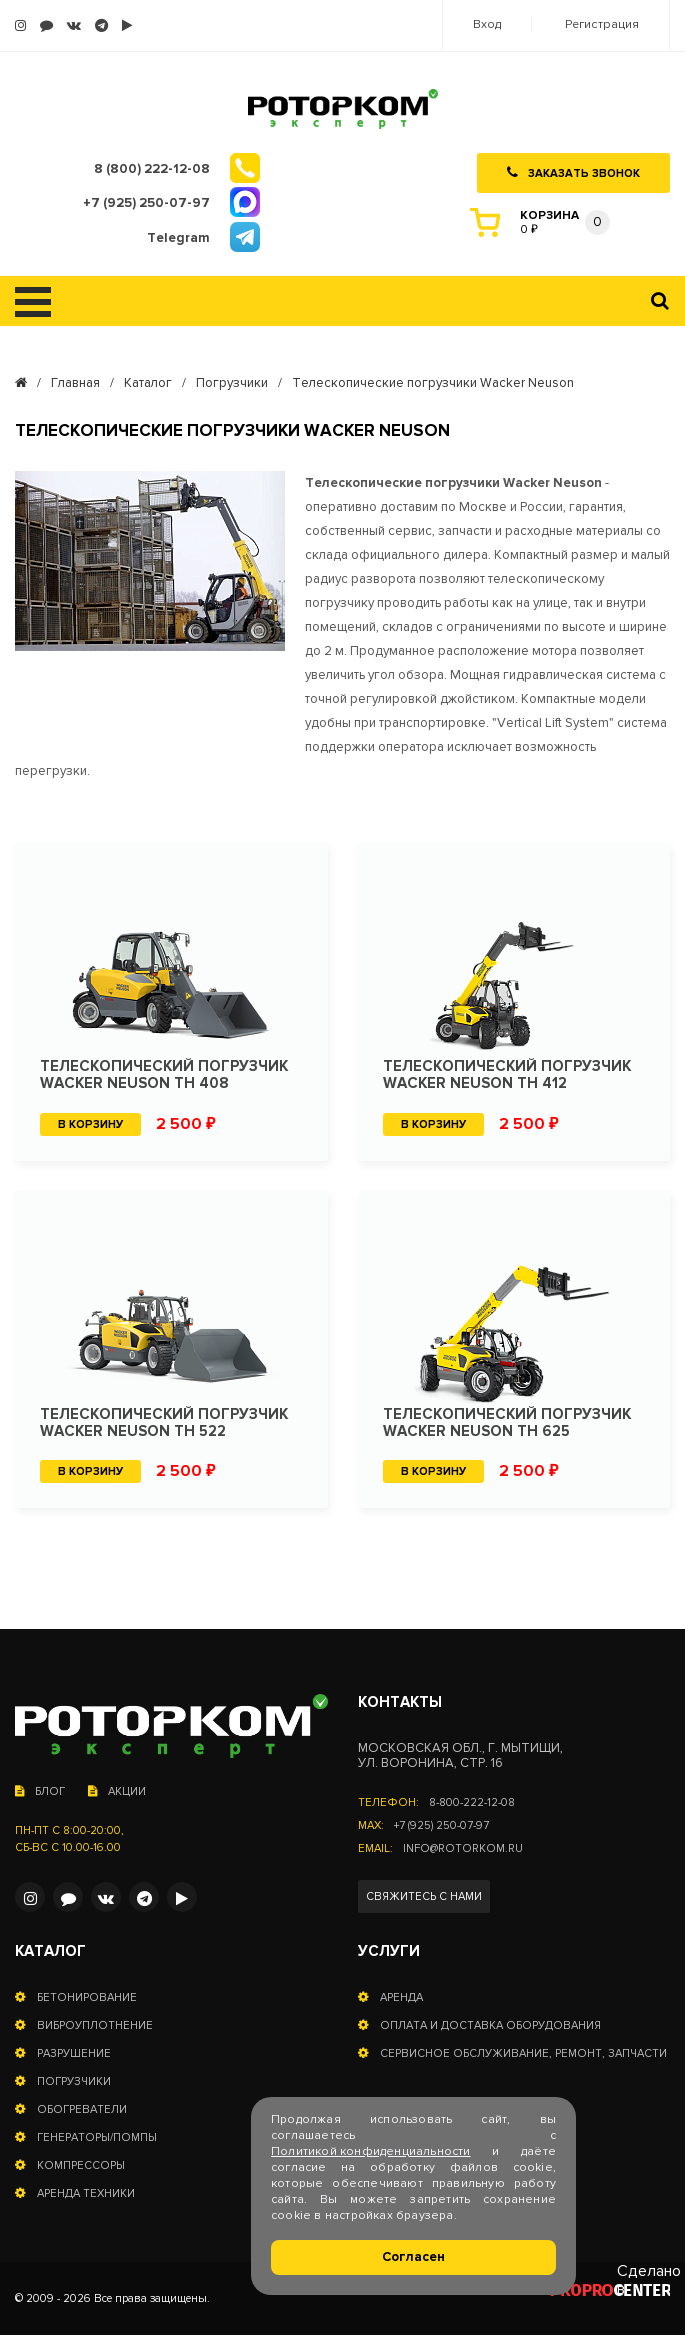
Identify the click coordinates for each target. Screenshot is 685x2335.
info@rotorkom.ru (463, 1848)
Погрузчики (232, 383)
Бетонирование (87, 1997)
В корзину (90, 1124)
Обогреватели (82, 2109)
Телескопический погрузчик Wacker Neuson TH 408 (164, 1075)
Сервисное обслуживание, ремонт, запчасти (523, 2053)
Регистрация (602, 25)
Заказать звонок (573, 173)
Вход (487, 25)
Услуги (389, 1951)
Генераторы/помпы (97, 2137)
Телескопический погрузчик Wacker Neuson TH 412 (507, 1075)
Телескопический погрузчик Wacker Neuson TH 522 (164, 1423)
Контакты (400, 1702)
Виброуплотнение (95, 2025)
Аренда (401, 1997)
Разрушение (74, 2053)
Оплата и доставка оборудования (490, 2025)
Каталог (148, 383)
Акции (117, 1791)
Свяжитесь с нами (424, 1896)
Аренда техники (86, 2193)
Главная (75, 383)
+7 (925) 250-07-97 (441, 1825)
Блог (40, 1791)
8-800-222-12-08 (472, 1802)
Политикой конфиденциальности (371, 2151)
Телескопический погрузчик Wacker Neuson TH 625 (507, 1423)
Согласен (413, 2257)
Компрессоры (81, 2165)
